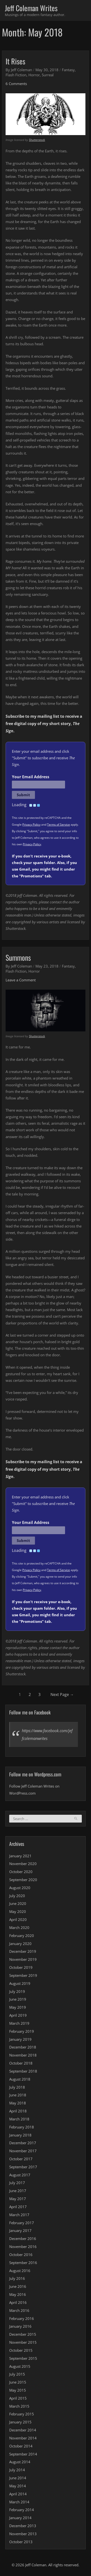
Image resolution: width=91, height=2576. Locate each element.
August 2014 (19, 2462)
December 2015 (22, 2335)
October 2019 (21, 1967)
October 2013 (21, 2542)
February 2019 (21, 2031)
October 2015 (21, 2350)
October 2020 (21, 1872)
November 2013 (23, 2534)
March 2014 (19, 2502)
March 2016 (19, 2310)
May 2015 (17, 2390)
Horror (34, 75)
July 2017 (17, 2183)
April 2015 (18, 2398)
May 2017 (17, 2199)
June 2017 (17, 2191)
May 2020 (17, 1912)
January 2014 (20, 2518)
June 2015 (17, 2382)
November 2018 (23, 2055)
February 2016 (21, 2319)
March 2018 (19, 2119)
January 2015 (20, 2422)
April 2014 (18, 2494)
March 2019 (19, 2023)
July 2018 (17, 2087)
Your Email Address (30, 777)
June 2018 (17, 2095)
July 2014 (17, 2470)
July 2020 (17, 1896)
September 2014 (23, 2454)
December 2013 (22, 2526)
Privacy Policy (31, 825)
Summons (18, 957)
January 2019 (20, 2039)
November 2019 (23, 1960)
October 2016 (21, 2255)
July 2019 (17, 1991)
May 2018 (17, 2103)
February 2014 (21, 2510)
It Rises (15, 61)
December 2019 (22, 1952)
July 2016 (17, 2279)
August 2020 (19, 1888)
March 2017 (19, 2215)
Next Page (62, 1695)
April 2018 (18, 2111)
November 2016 (23, 2247)
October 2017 (21, 2159)
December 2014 (22, 2430)
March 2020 (19, 1928)
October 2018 (21, 2063)
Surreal (48, 75)
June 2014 (17, 2478)
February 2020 (21, 1936)
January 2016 (20, 2327)
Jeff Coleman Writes (32, 8)
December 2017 (22, 2143)
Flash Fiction (16, 75)
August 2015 (19, 2366)
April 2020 (18, 1920)
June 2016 (17, 2287)
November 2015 (23, 2342)
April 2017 (18, 2207)
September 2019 (23, 1975)
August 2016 (19, 2271)
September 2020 (23, 1880)
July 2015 (17, 2374)
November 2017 (23, 2151)
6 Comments (16, 84)
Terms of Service (58, 825)
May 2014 (17, 2486)
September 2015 (23, 2358)
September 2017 (23, 2167)
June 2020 (17, 1904)
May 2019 (17, 2007)
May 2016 (17, 2294)
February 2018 (21, 2127)
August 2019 (19, 1983)
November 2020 (23, 1864)
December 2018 (22, 2047)
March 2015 (19, 2406)
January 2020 (20, 1944)
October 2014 (21, 2446)
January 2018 (20, 2135)
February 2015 (21, 2414)
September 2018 (23, 2071)
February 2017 (21, 2223)
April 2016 (18, 2302)
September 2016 (23, 2263)
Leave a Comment (21, 980)
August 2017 (19, 2175)
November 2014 (23, 2438)
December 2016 (22, 2239)
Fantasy (68, 70)
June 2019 (17, 1999)
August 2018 (19, 2079)
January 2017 (20, 2231)
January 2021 (20, 1856)
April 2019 (18, 2015)
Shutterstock (37, 140)
